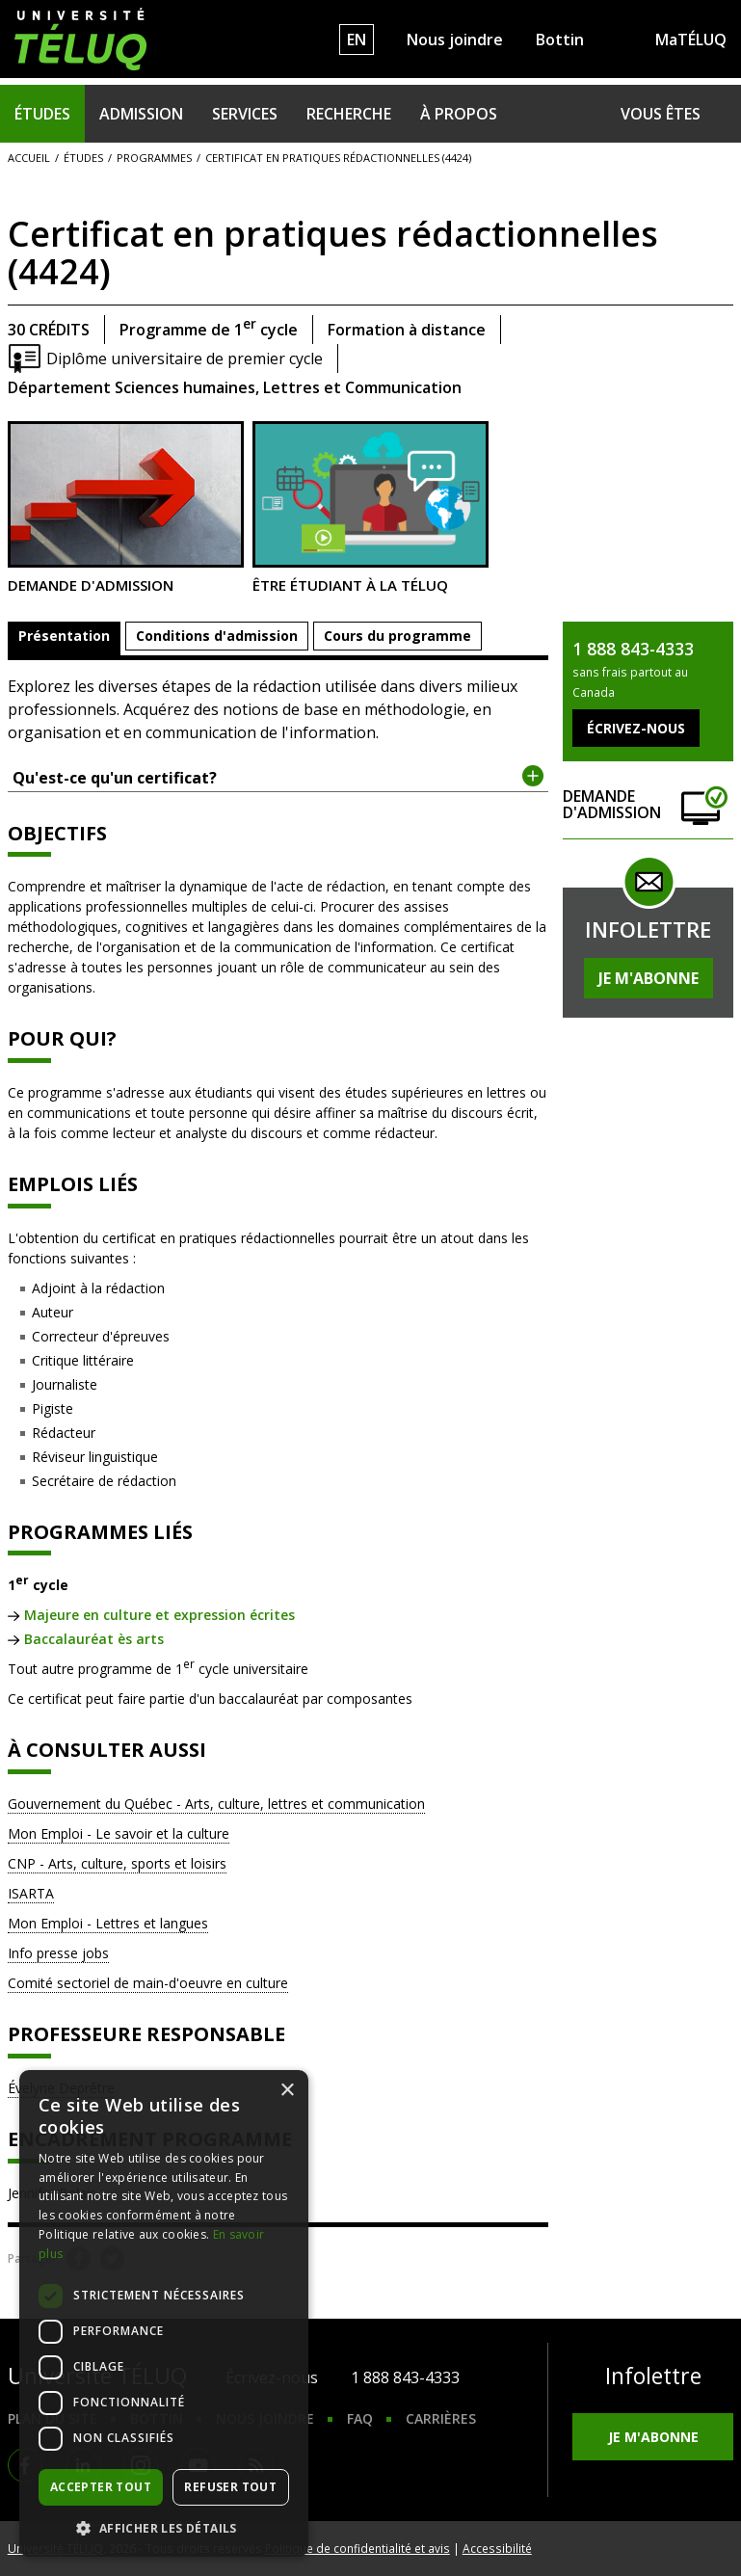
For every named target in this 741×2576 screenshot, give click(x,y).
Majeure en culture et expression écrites (159, 1615)
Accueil (29, 157)
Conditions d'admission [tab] (217, 635)
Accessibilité (497, 2548)
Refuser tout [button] (230, 2487)
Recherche (348, 113)
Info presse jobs (58, 1953)
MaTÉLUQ (691, 39)
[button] (164, 2527)
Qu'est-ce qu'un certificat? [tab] (278, 776)
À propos (458, 113)
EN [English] (356, 39)
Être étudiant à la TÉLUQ (370, 508)
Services (245, 113)
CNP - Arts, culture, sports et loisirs (117, 1863)
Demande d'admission (126, 508)
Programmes (154, 157)
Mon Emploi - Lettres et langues (108, 1923)
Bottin (560, 39)
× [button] (286, 2091)
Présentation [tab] (64, 635)
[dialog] (163, 2313)
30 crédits (49, 329)
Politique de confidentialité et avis (357, 2548)
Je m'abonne (648, 978)
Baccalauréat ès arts (94, 1639)
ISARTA (31, 1893)
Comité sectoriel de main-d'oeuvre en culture (148, 1983)
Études (42, 113)
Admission (141, 113)
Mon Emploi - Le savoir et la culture (118, 1833)
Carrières (441, 2418)
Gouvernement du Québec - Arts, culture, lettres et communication (216, 1803)
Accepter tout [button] (100, 2487)
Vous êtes (661, 113)
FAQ (360, 2418)
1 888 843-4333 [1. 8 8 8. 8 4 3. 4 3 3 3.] (405, 2377)
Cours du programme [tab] (397, 635)
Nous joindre (455, 39)
